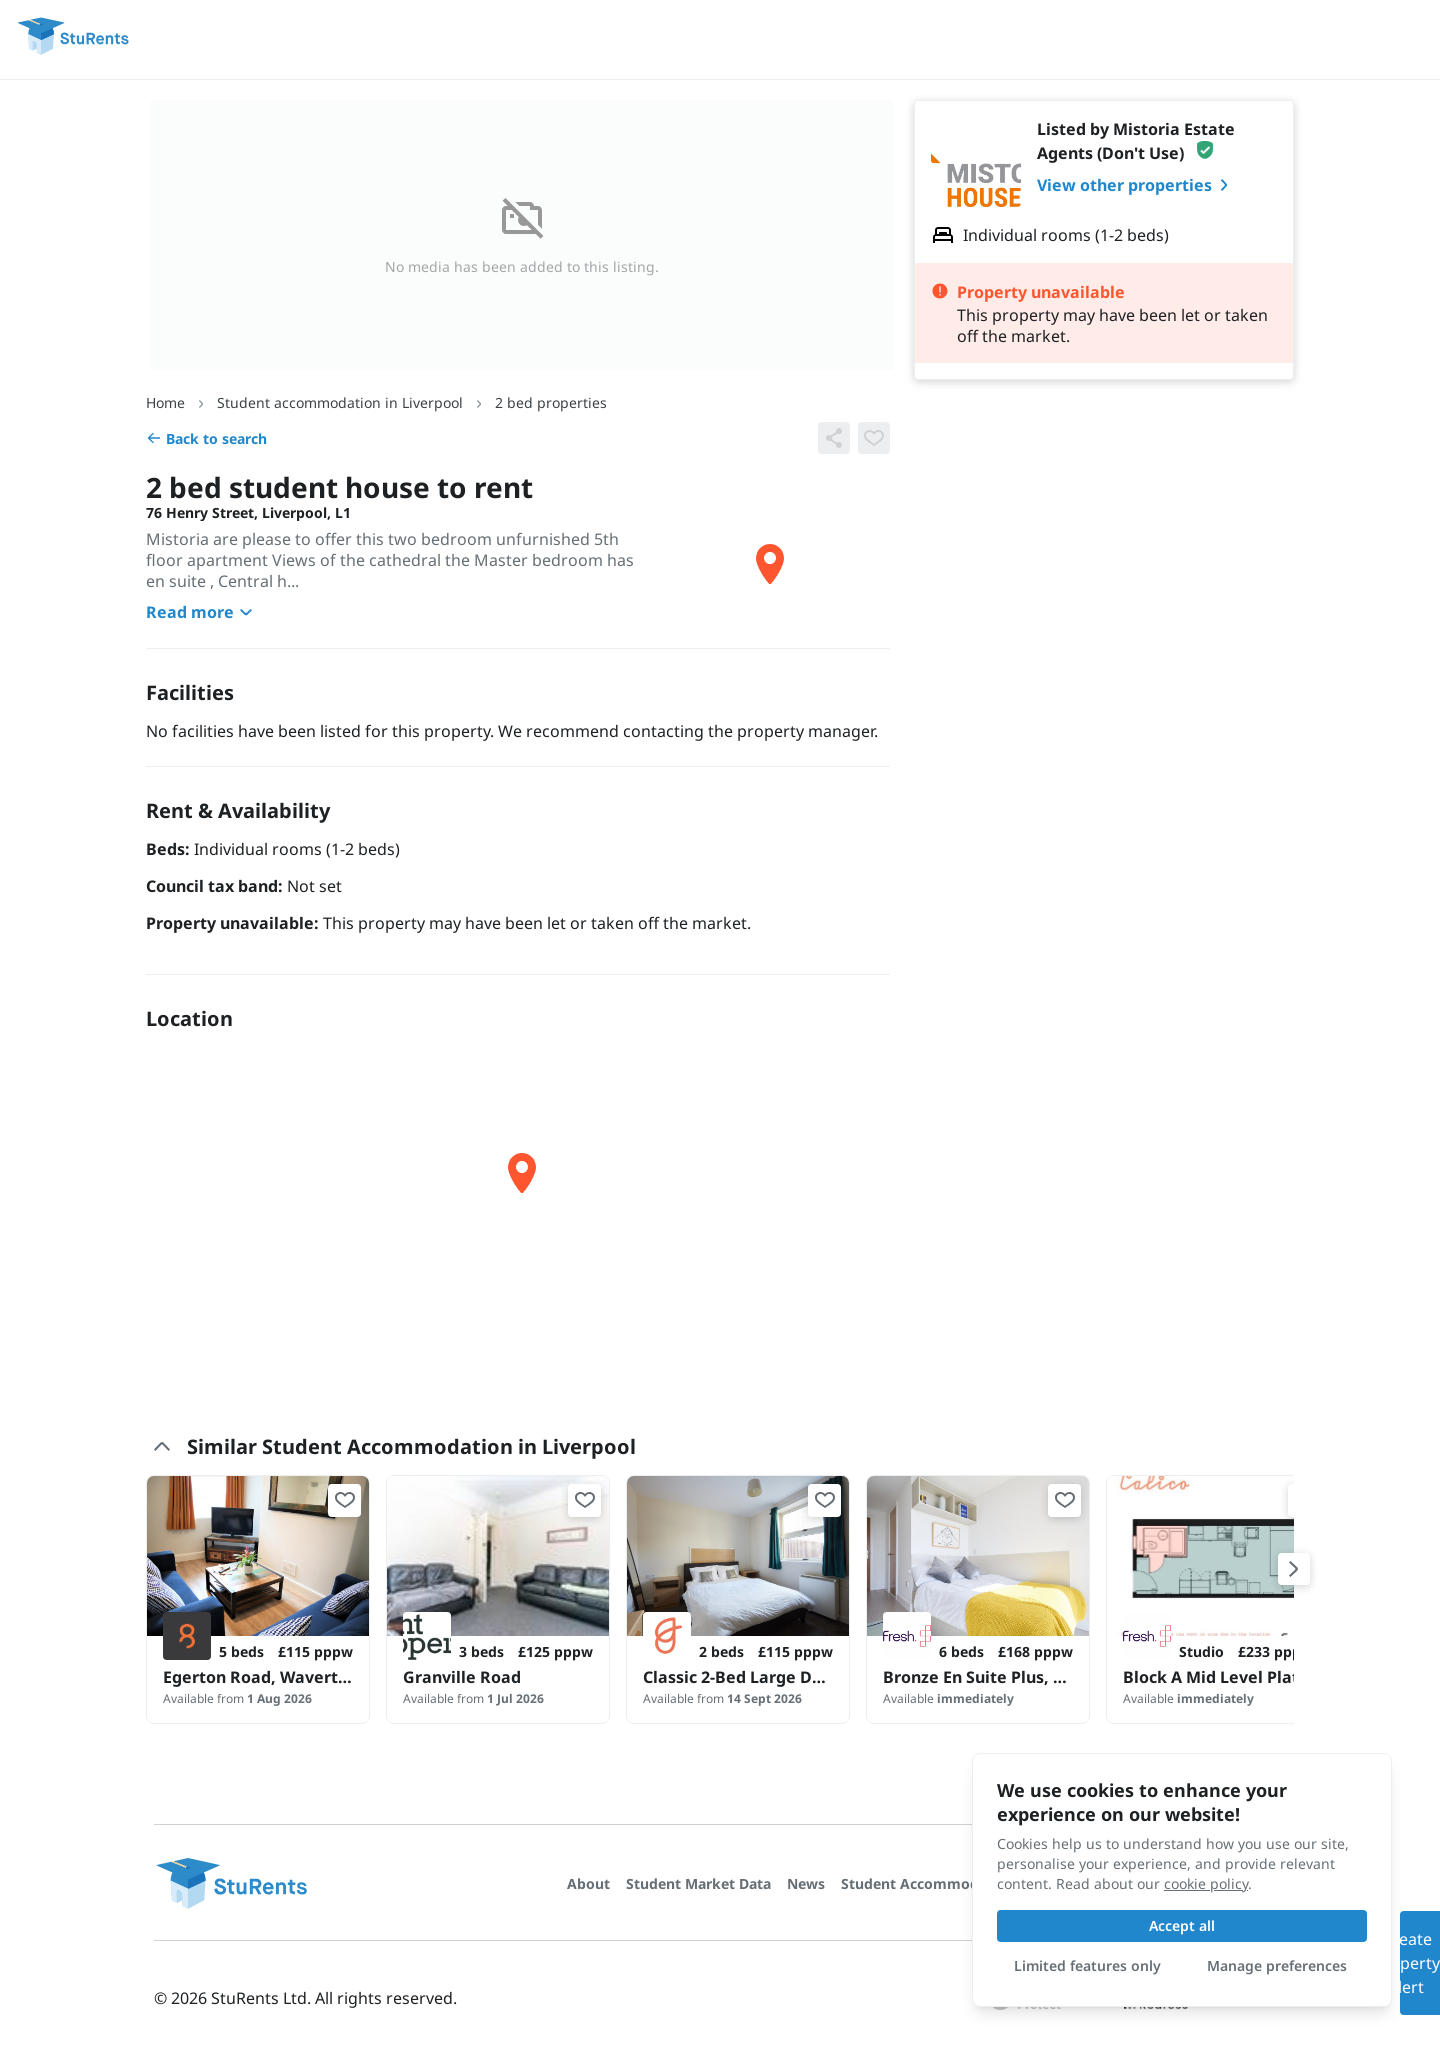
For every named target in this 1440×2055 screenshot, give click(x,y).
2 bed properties (551, 402)
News (806, 1883)
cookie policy (1206, 1883)
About (588, 1883)
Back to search (206, 438)
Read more (202, 612)
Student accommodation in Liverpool (340, 402)
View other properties (1136, 185)
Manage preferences (1277, 1965)
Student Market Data (698, 1883)
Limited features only (1087, 1965)
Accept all (1182, 1925)
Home (165, 402)
